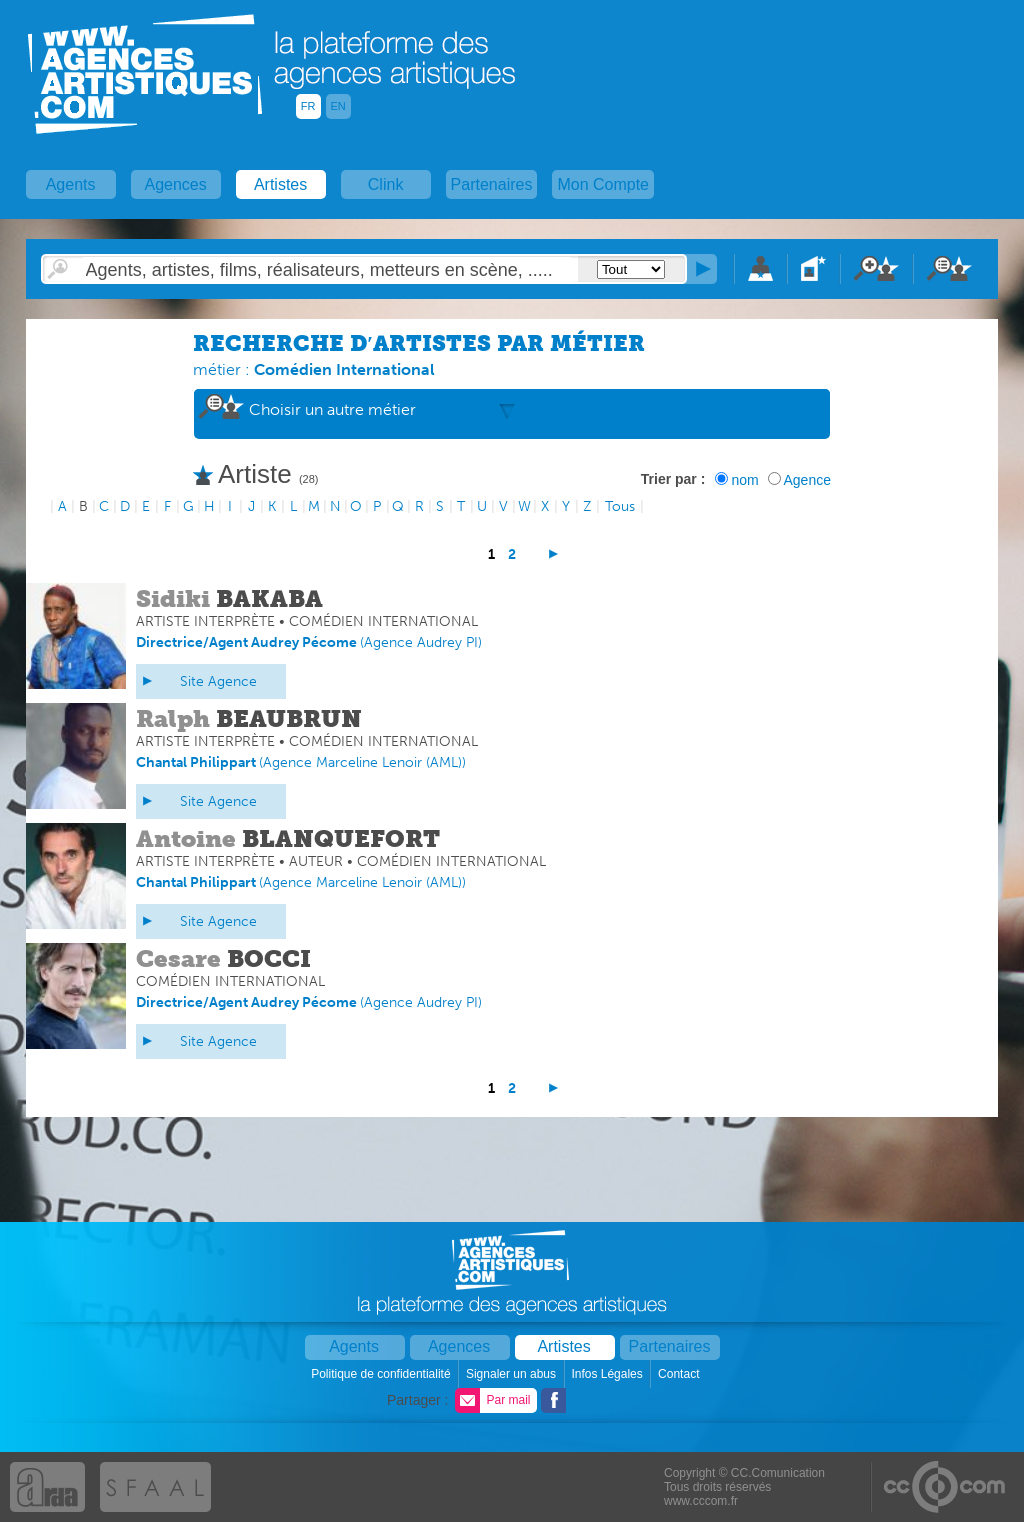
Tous (620, 506)
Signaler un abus (512, 1374)
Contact (680, 1374)
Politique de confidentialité (382, 1374)
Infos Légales (608, 1374)
